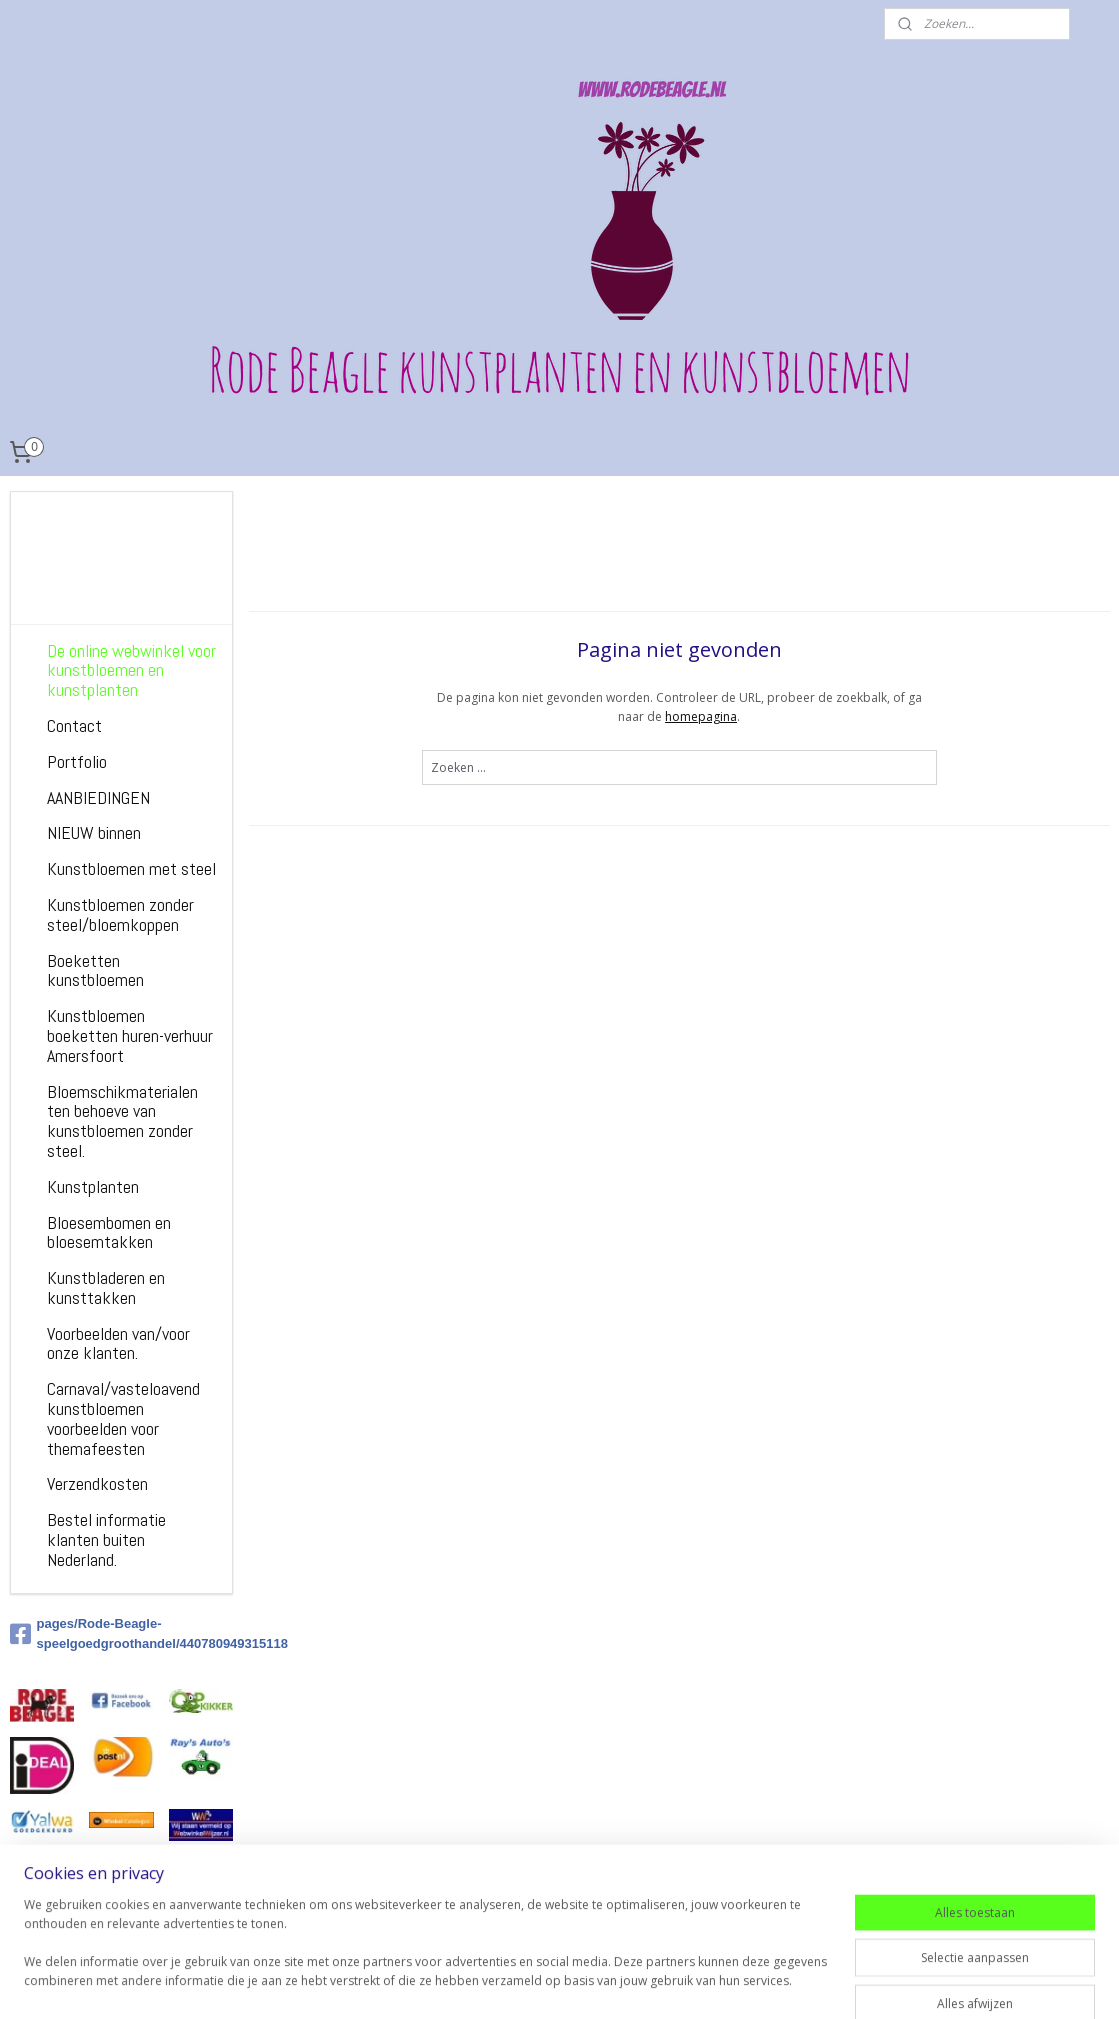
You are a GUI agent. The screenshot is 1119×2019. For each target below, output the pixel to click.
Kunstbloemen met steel (131, 868)
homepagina (701, 716)
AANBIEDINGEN (98, 797)
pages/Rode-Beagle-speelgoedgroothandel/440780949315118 (122, 1634)
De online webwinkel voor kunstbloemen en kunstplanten (131, 670)
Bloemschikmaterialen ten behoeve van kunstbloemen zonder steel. (122, 1121)
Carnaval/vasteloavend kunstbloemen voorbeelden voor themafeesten (123, 1418)
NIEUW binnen (94, 832)
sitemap (632, 1982)
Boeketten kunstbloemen (95, 970)
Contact (74, 725)
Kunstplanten (93, 1186)
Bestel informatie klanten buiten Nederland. (106, 1539)
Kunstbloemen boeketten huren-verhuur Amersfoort (130, 1035)
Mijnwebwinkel (925, 1982)
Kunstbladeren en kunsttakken (106, 1287)
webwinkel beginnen (751, 1982)
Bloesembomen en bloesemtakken (109, 1232)
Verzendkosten (97, 1483)
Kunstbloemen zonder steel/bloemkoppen (120, 914)
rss (674, 1982)
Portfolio (77, 761)
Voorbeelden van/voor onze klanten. (118, 1343)
